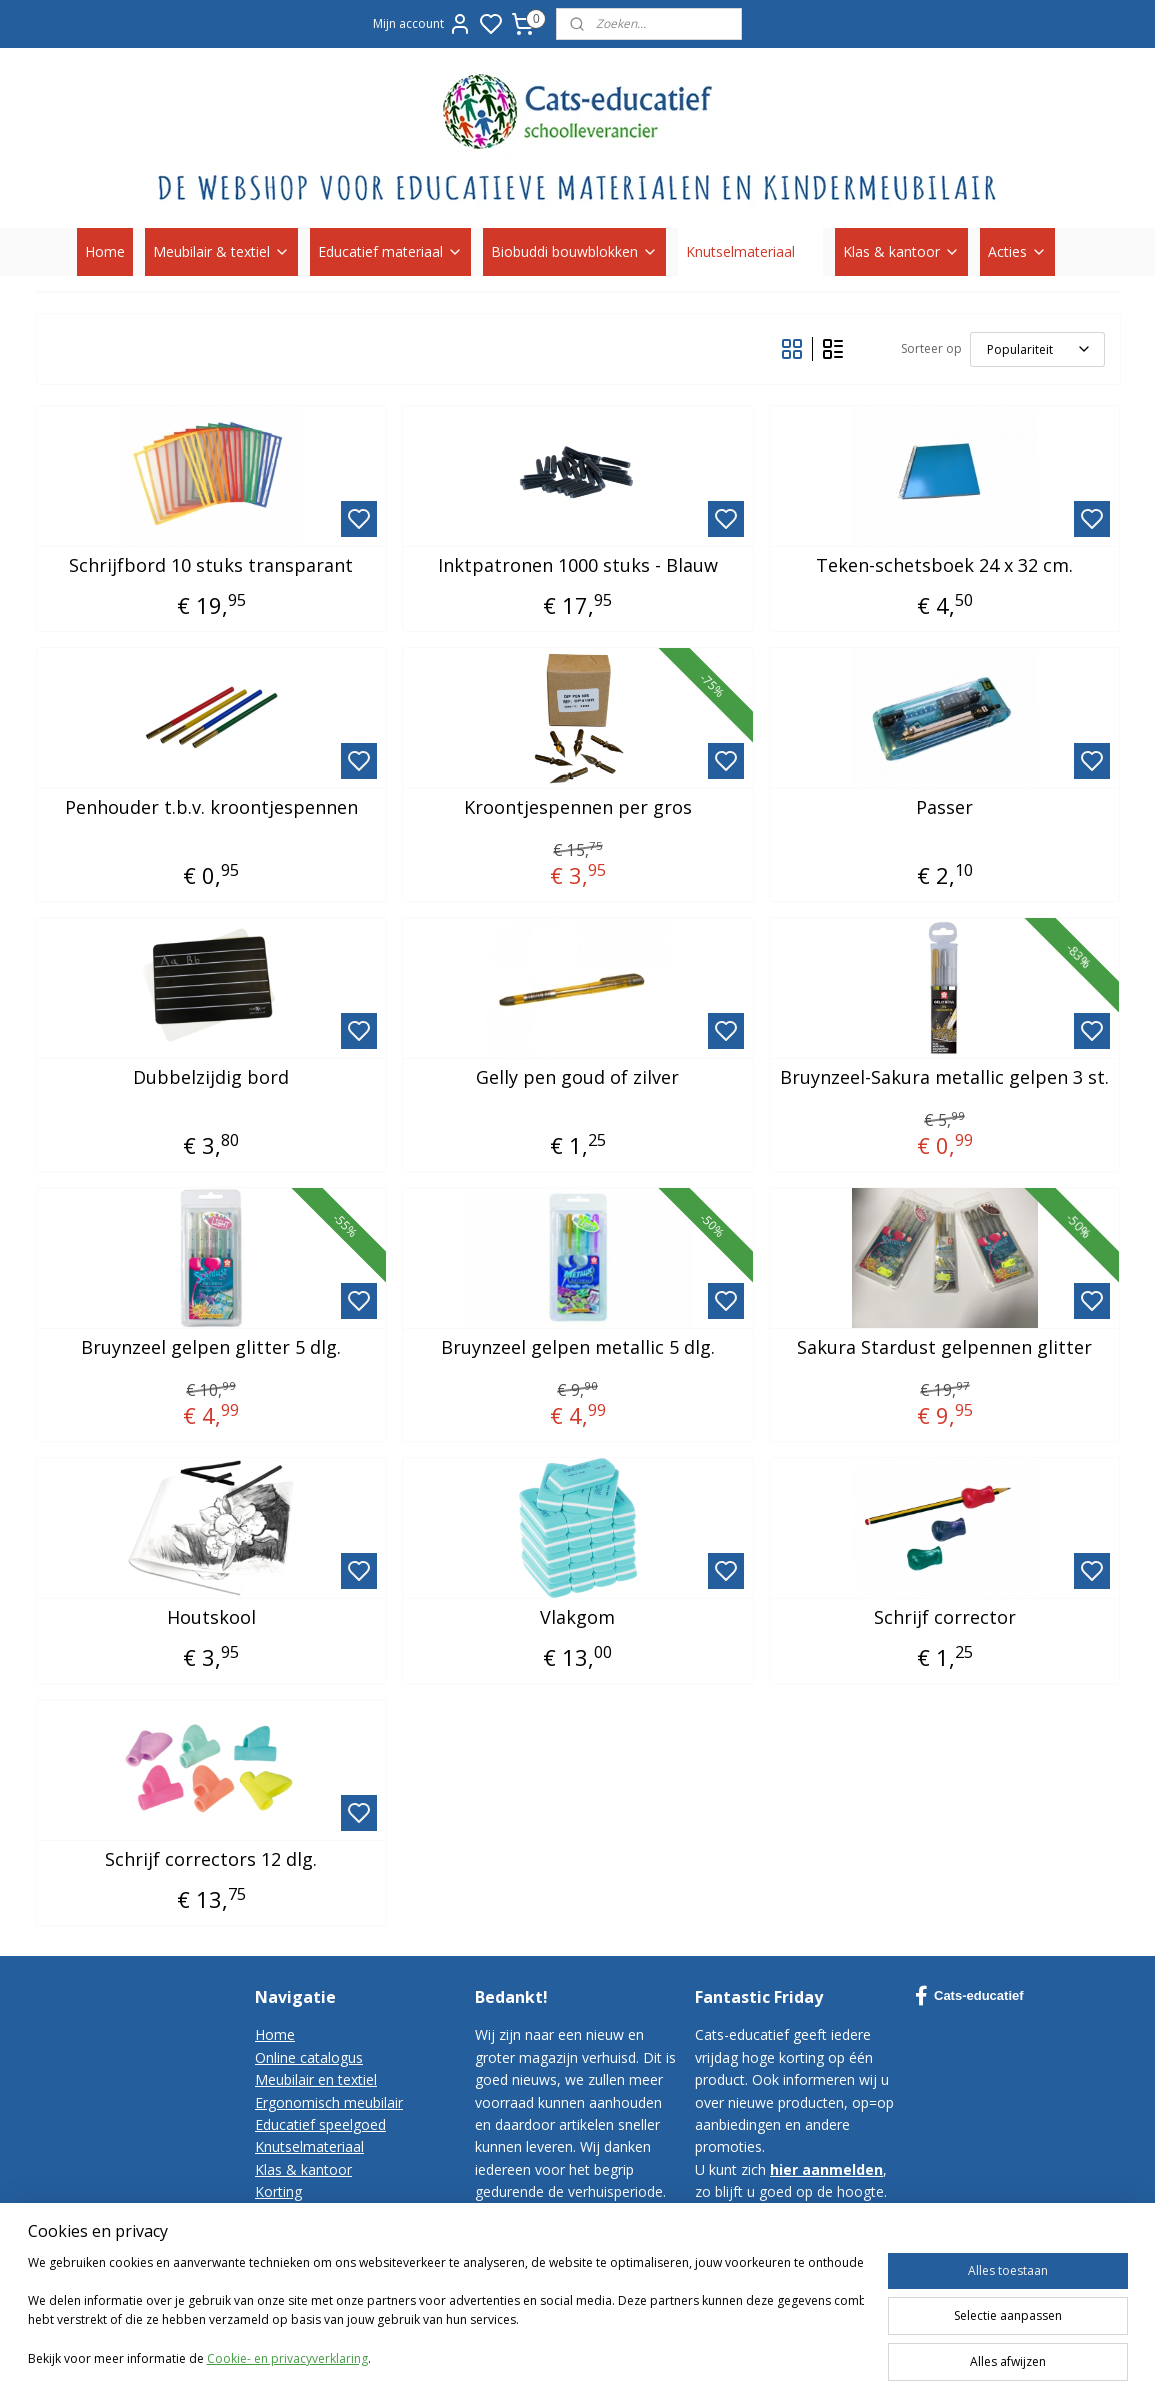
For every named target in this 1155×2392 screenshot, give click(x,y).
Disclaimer (289, 2281)
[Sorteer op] (1036, 349)
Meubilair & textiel (221, 251)
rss (816, 2355)
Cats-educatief (969, 1996)
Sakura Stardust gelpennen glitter (944, 1348)
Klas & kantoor (901, 251)
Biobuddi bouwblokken (574, 251)
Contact (280, 2214)
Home (105, 251)
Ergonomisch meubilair (329, 2102)
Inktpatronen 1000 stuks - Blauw (577, 566)
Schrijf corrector (944, 1618)
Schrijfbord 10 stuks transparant (211, 566)
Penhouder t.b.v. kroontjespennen (210, 808)
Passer (944, 808)
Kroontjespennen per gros (577, 808)
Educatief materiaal (390, 251)
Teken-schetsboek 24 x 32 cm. (944, 566)
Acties (1017, 251)
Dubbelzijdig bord (211, 1078)
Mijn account (422, 24)
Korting (278, 2191)
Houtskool (210, 1618)
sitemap (774, 2355)
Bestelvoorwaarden (318, 2236)
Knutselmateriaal (750, 251)
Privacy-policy (299, 2258)
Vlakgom (577, 1618)
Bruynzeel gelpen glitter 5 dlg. (211, 1348)
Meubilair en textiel (316, 2079)
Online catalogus (309, 2057)
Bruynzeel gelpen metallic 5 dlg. (577, 1348)
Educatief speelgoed (320, 2124)
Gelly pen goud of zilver (577, 1078)
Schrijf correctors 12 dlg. (211, 1860)
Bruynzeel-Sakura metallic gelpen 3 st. (944, 1078)
